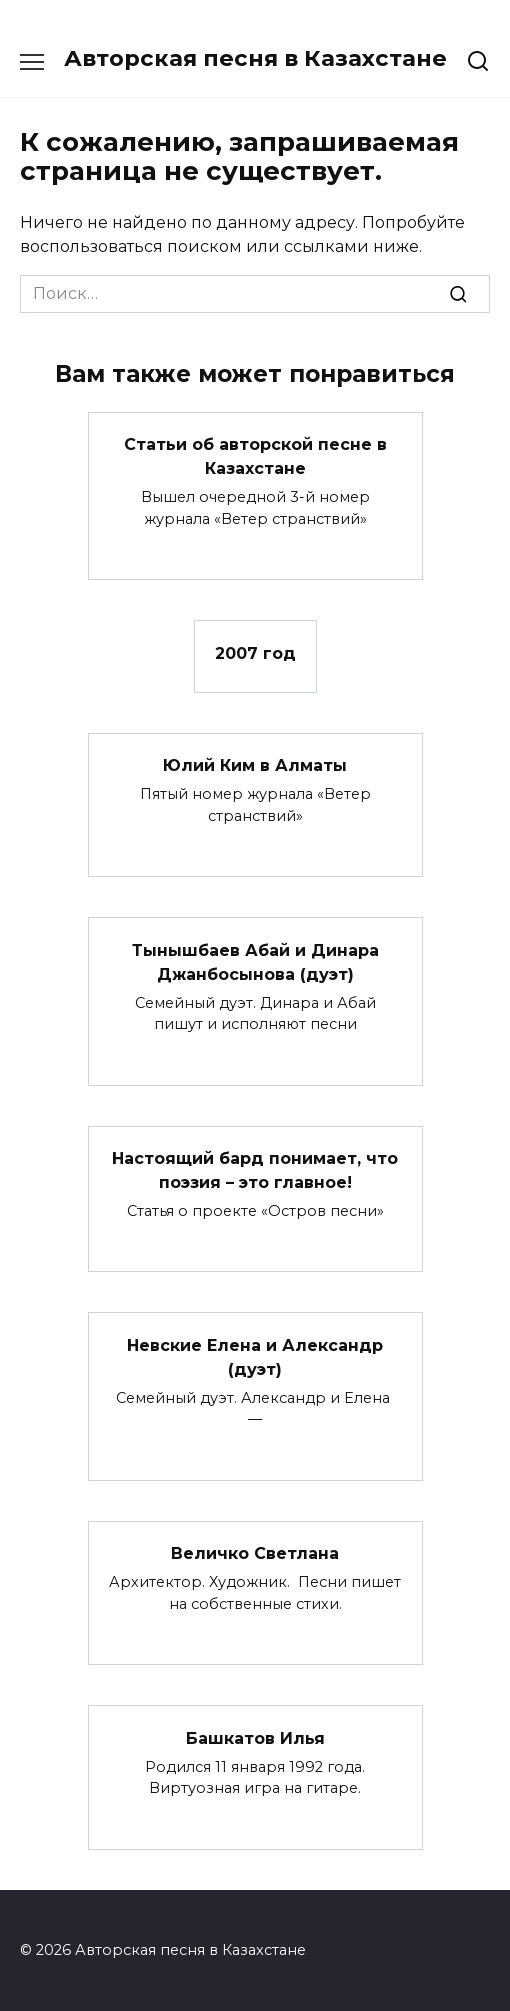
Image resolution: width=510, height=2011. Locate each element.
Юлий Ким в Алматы (255, 765)
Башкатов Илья (255, 1737)
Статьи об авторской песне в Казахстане (255, 456)
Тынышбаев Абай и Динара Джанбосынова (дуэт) (255, 961)
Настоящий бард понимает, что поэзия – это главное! (255, 1170)
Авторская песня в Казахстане (255, 58)
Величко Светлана (255, 1553)
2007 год (255, 652)
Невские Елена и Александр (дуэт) (255, 1356)
